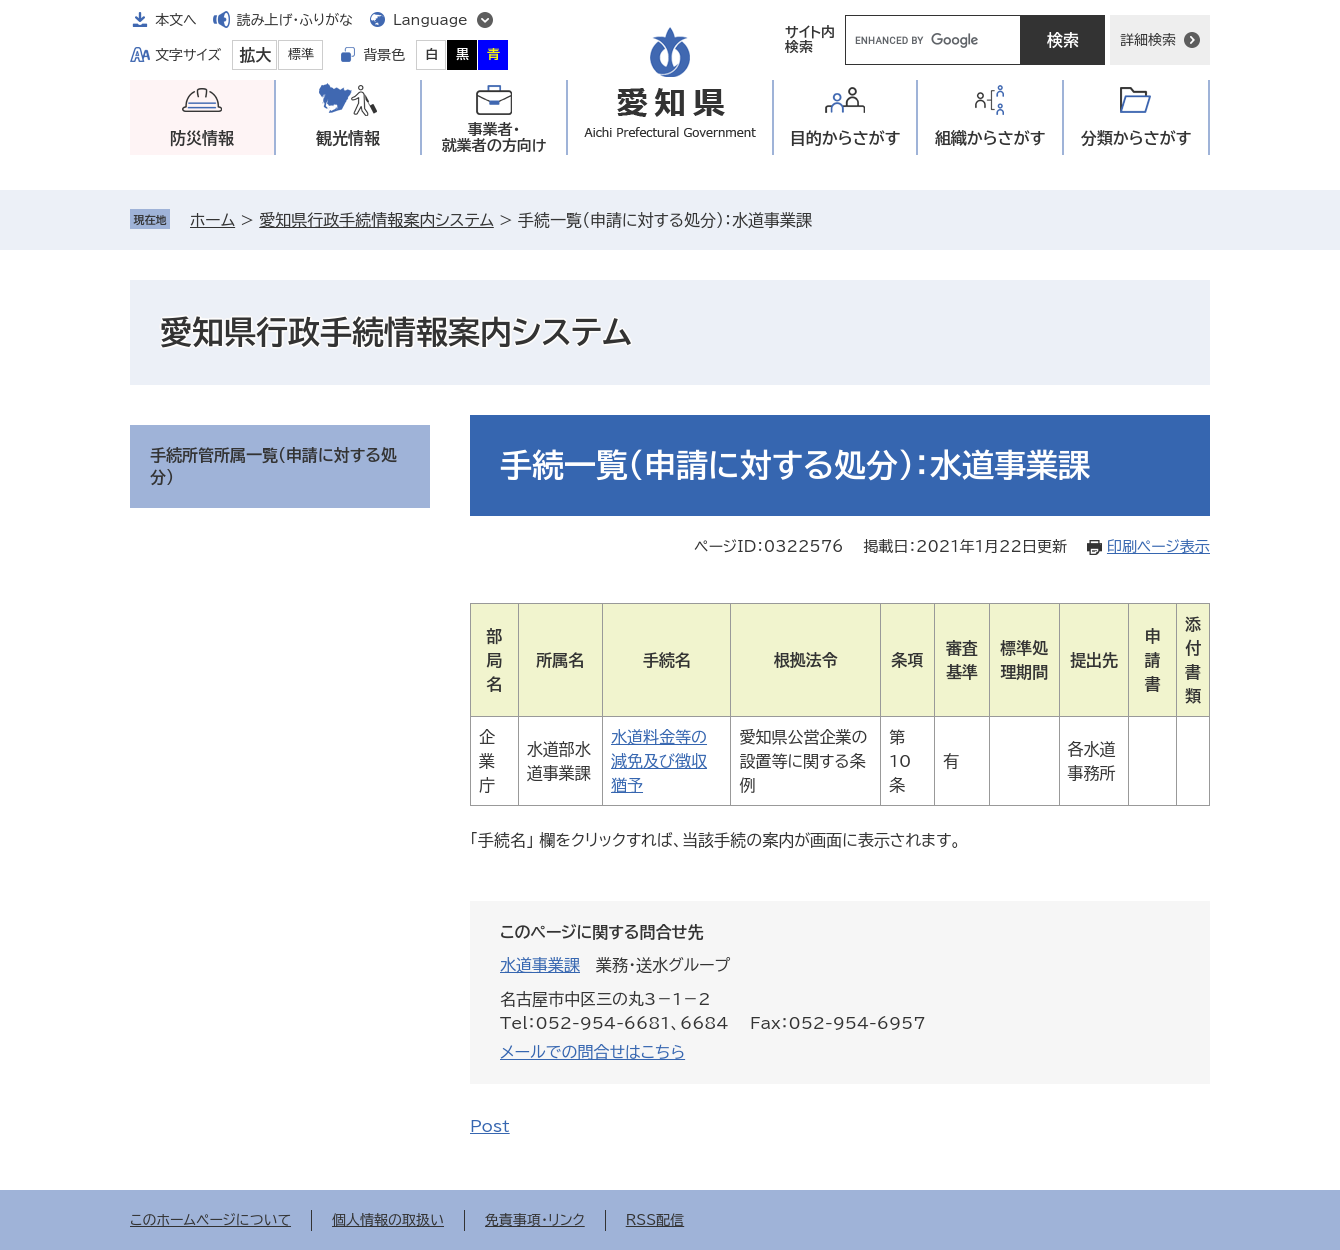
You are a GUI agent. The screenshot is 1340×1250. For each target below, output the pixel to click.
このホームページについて (210, 1220)
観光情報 (348, 138)
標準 (301, 54)
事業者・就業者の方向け (494, 137)
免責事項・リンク (535, 1220)
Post (490, 1126)
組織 (990, 138)
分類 (1136, 138)
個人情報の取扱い (388, 1220)
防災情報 (202, 138)
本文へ (176, 20)
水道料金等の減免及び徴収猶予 (659, 761)
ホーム (212, 220)
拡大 (255, 55)
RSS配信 (655, 1220)
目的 (845, 138)
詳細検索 (1148, 40)
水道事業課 (540, 965)
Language (430, 20)
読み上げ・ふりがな (295, 20)
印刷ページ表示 (1158, 546)
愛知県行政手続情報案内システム (376, 220)
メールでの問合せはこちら (592, 1052)
